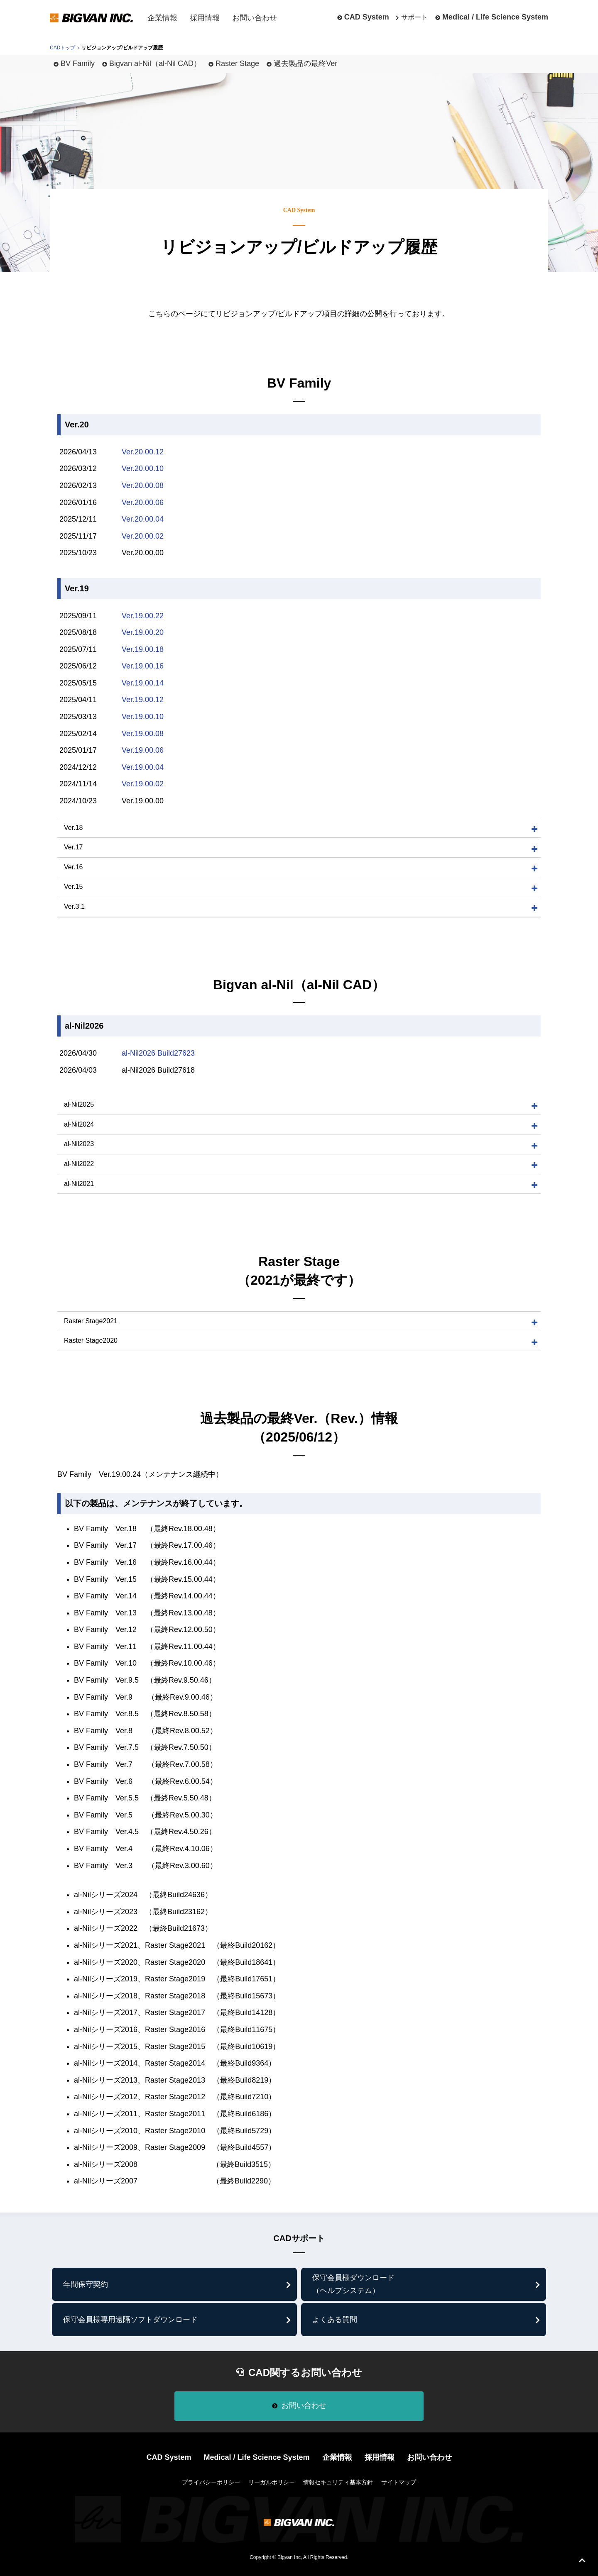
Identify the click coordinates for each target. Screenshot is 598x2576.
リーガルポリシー (271, 2482)
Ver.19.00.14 (143, 683)
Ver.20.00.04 (143, 519)
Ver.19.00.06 (143, 750)
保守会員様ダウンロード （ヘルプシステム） (353, 2284)
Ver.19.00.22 (143, 616)
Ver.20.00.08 (143, 485)
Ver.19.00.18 (143, 649)
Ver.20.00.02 (143, 536)
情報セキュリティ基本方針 (338, 2482)
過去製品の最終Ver (305, 63)
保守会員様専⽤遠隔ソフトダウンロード (130, 2319)
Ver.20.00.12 (143, 452)
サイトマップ (398, 2482)
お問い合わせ (254, 18)
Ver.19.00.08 (143, 733)
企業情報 (162, 18)
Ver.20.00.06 (143, 502)
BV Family (78, 63)
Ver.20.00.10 (143, 468)
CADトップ (62, 48)
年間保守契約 (85, 2284)
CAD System (366, 17)
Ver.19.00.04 (143, 767)
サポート (414, 17)
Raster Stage (237, 63)
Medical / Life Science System (495, 17)
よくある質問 (334, 2319)
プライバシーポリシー (211, 2482)
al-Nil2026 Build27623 (158, 1053)
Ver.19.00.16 (143, 666)
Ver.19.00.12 (143, 699)
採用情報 (205, 18)
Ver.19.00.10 (143, 716)
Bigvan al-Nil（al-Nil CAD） (155, 63)
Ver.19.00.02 (143, 784)
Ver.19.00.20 (143, 632)
